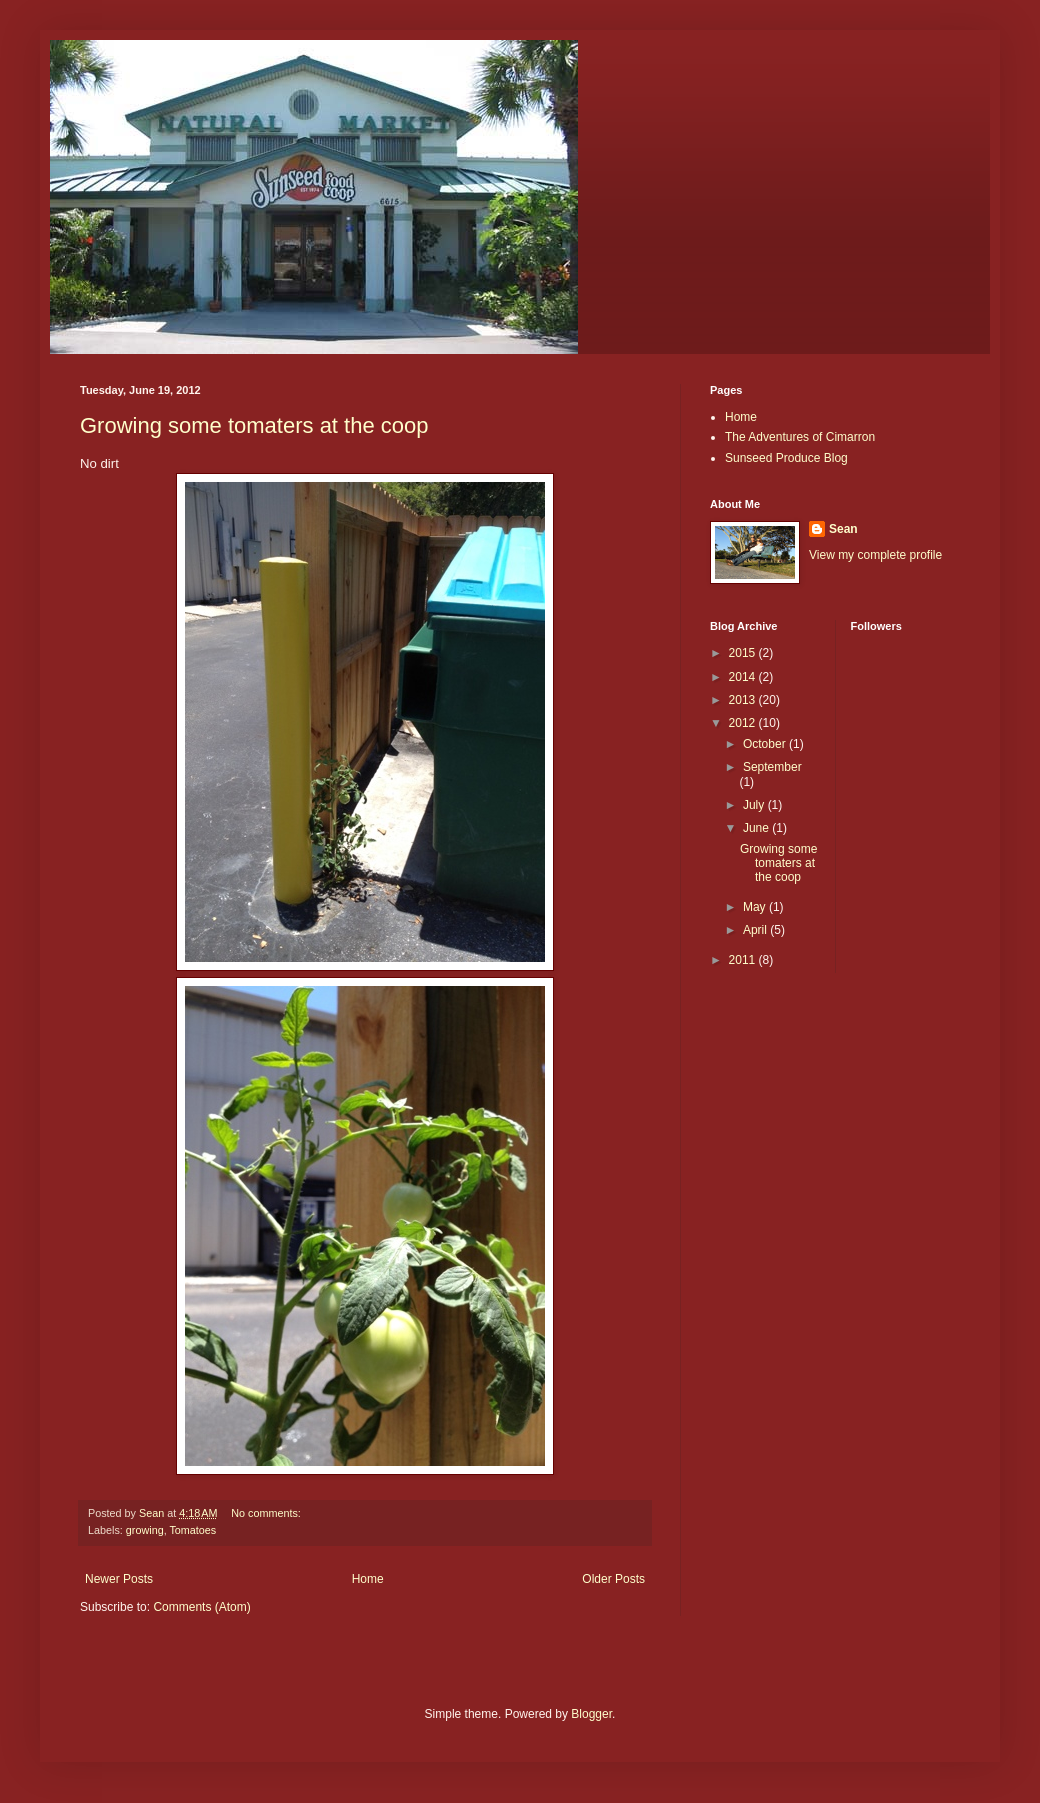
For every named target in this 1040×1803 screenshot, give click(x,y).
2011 (744, 960)
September (772, 767)
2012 (744, 723)
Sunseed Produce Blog (786, 458)
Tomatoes (192, 1530)
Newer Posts (119, 1579)
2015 (744, 653)
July (755, 805)
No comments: (267, 1513)
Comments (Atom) (201, 1607)
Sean (843, 529)
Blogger (591, 1714)
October (766, 744)
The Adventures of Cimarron (800, 437)
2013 (744, 700)
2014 (744, 677)
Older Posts (613, 1579)
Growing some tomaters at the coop (254, 425)
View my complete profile (875, 555)
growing (145, 1530)
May (756, 907)
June (757, 828)
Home (368, 1579)
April (756, 930)
